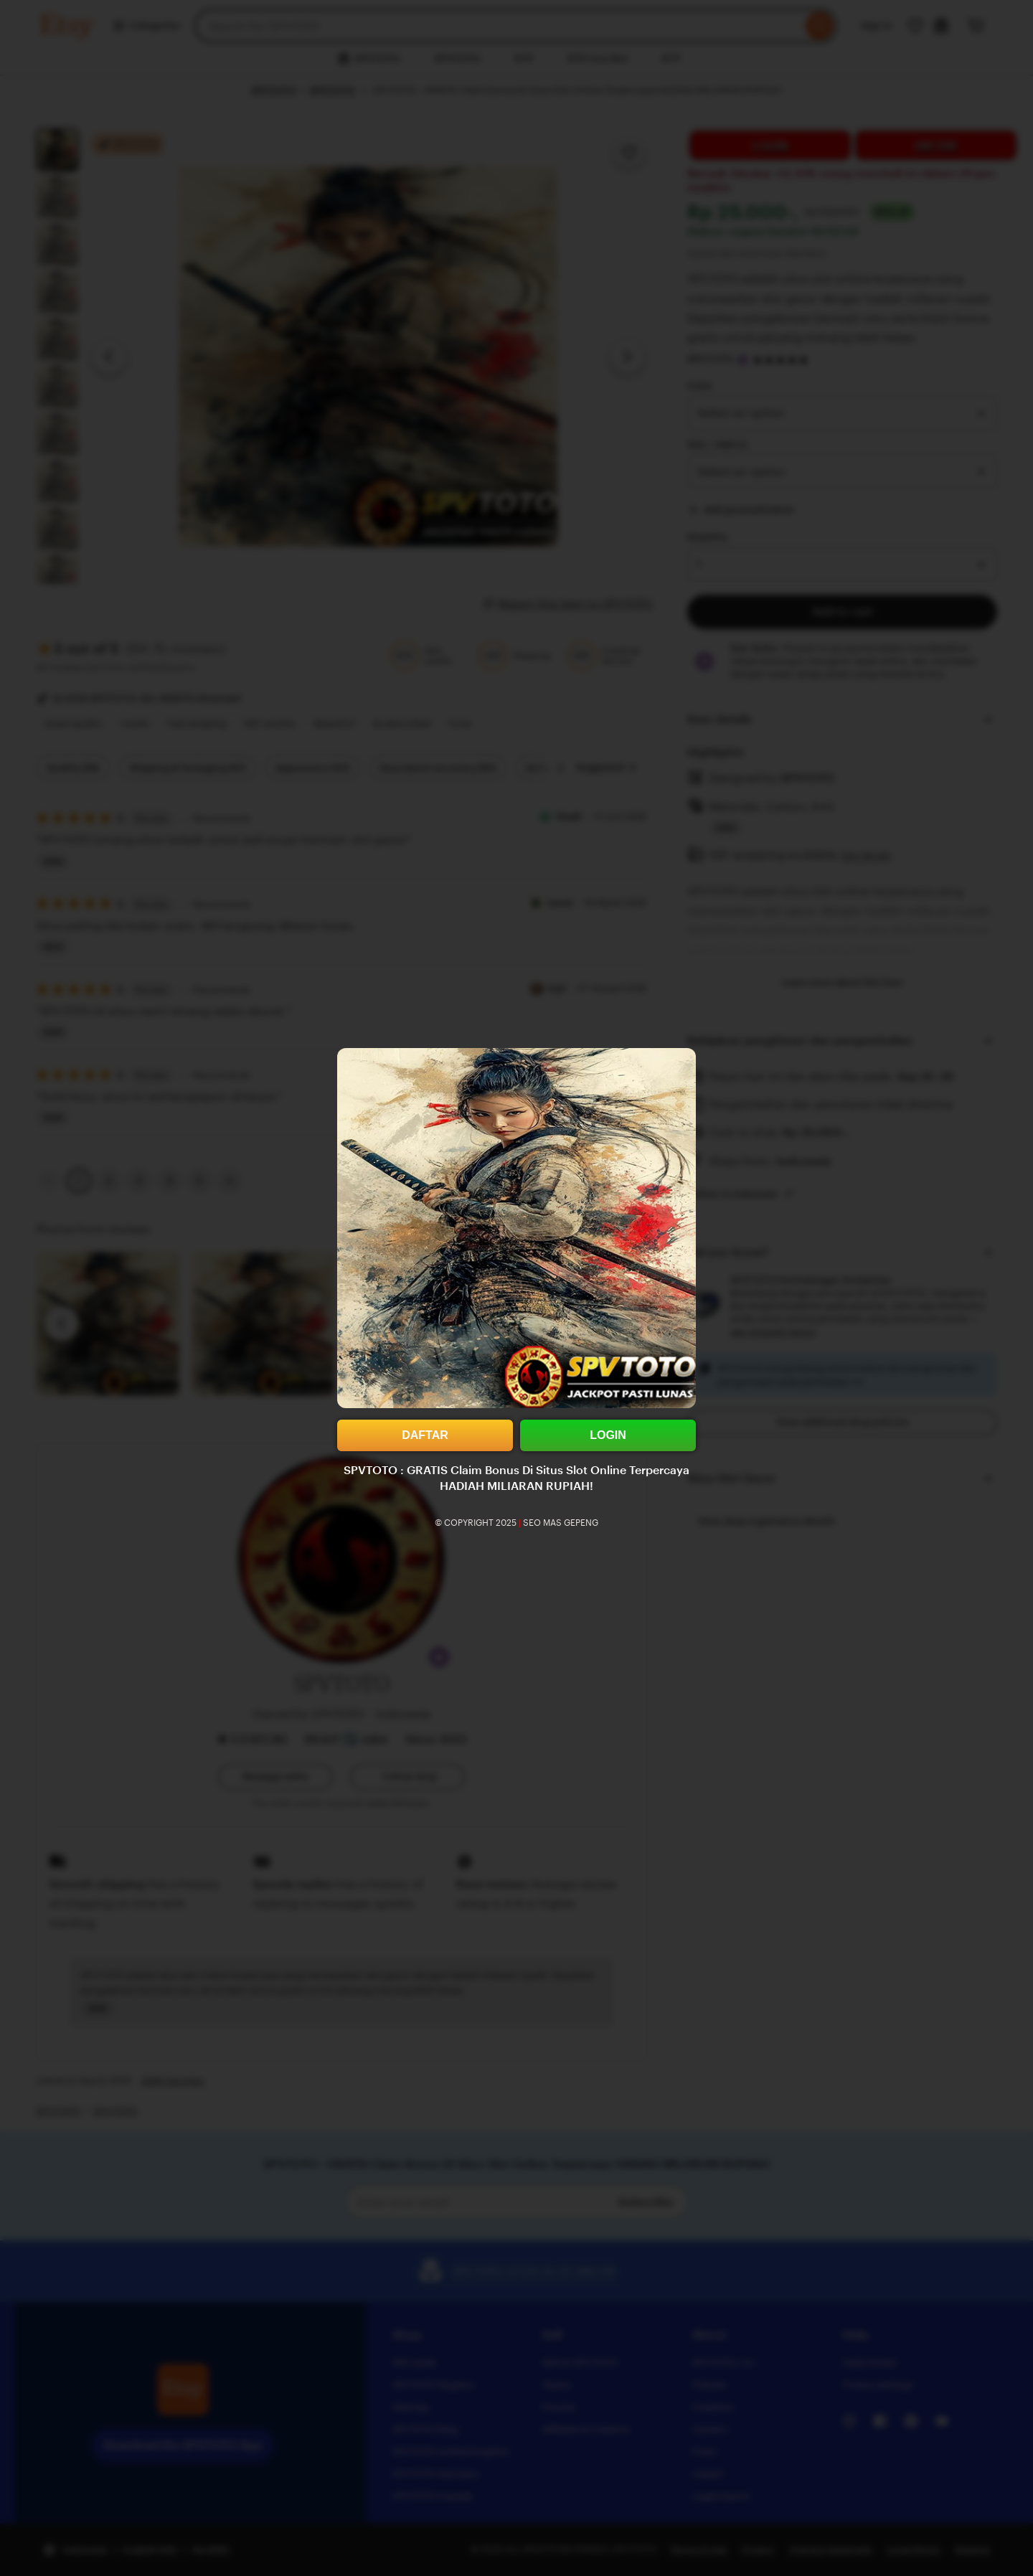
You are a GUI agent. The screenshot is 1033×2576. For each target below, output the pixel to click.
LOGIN (608, 1435)
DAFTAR (425, 1435)
